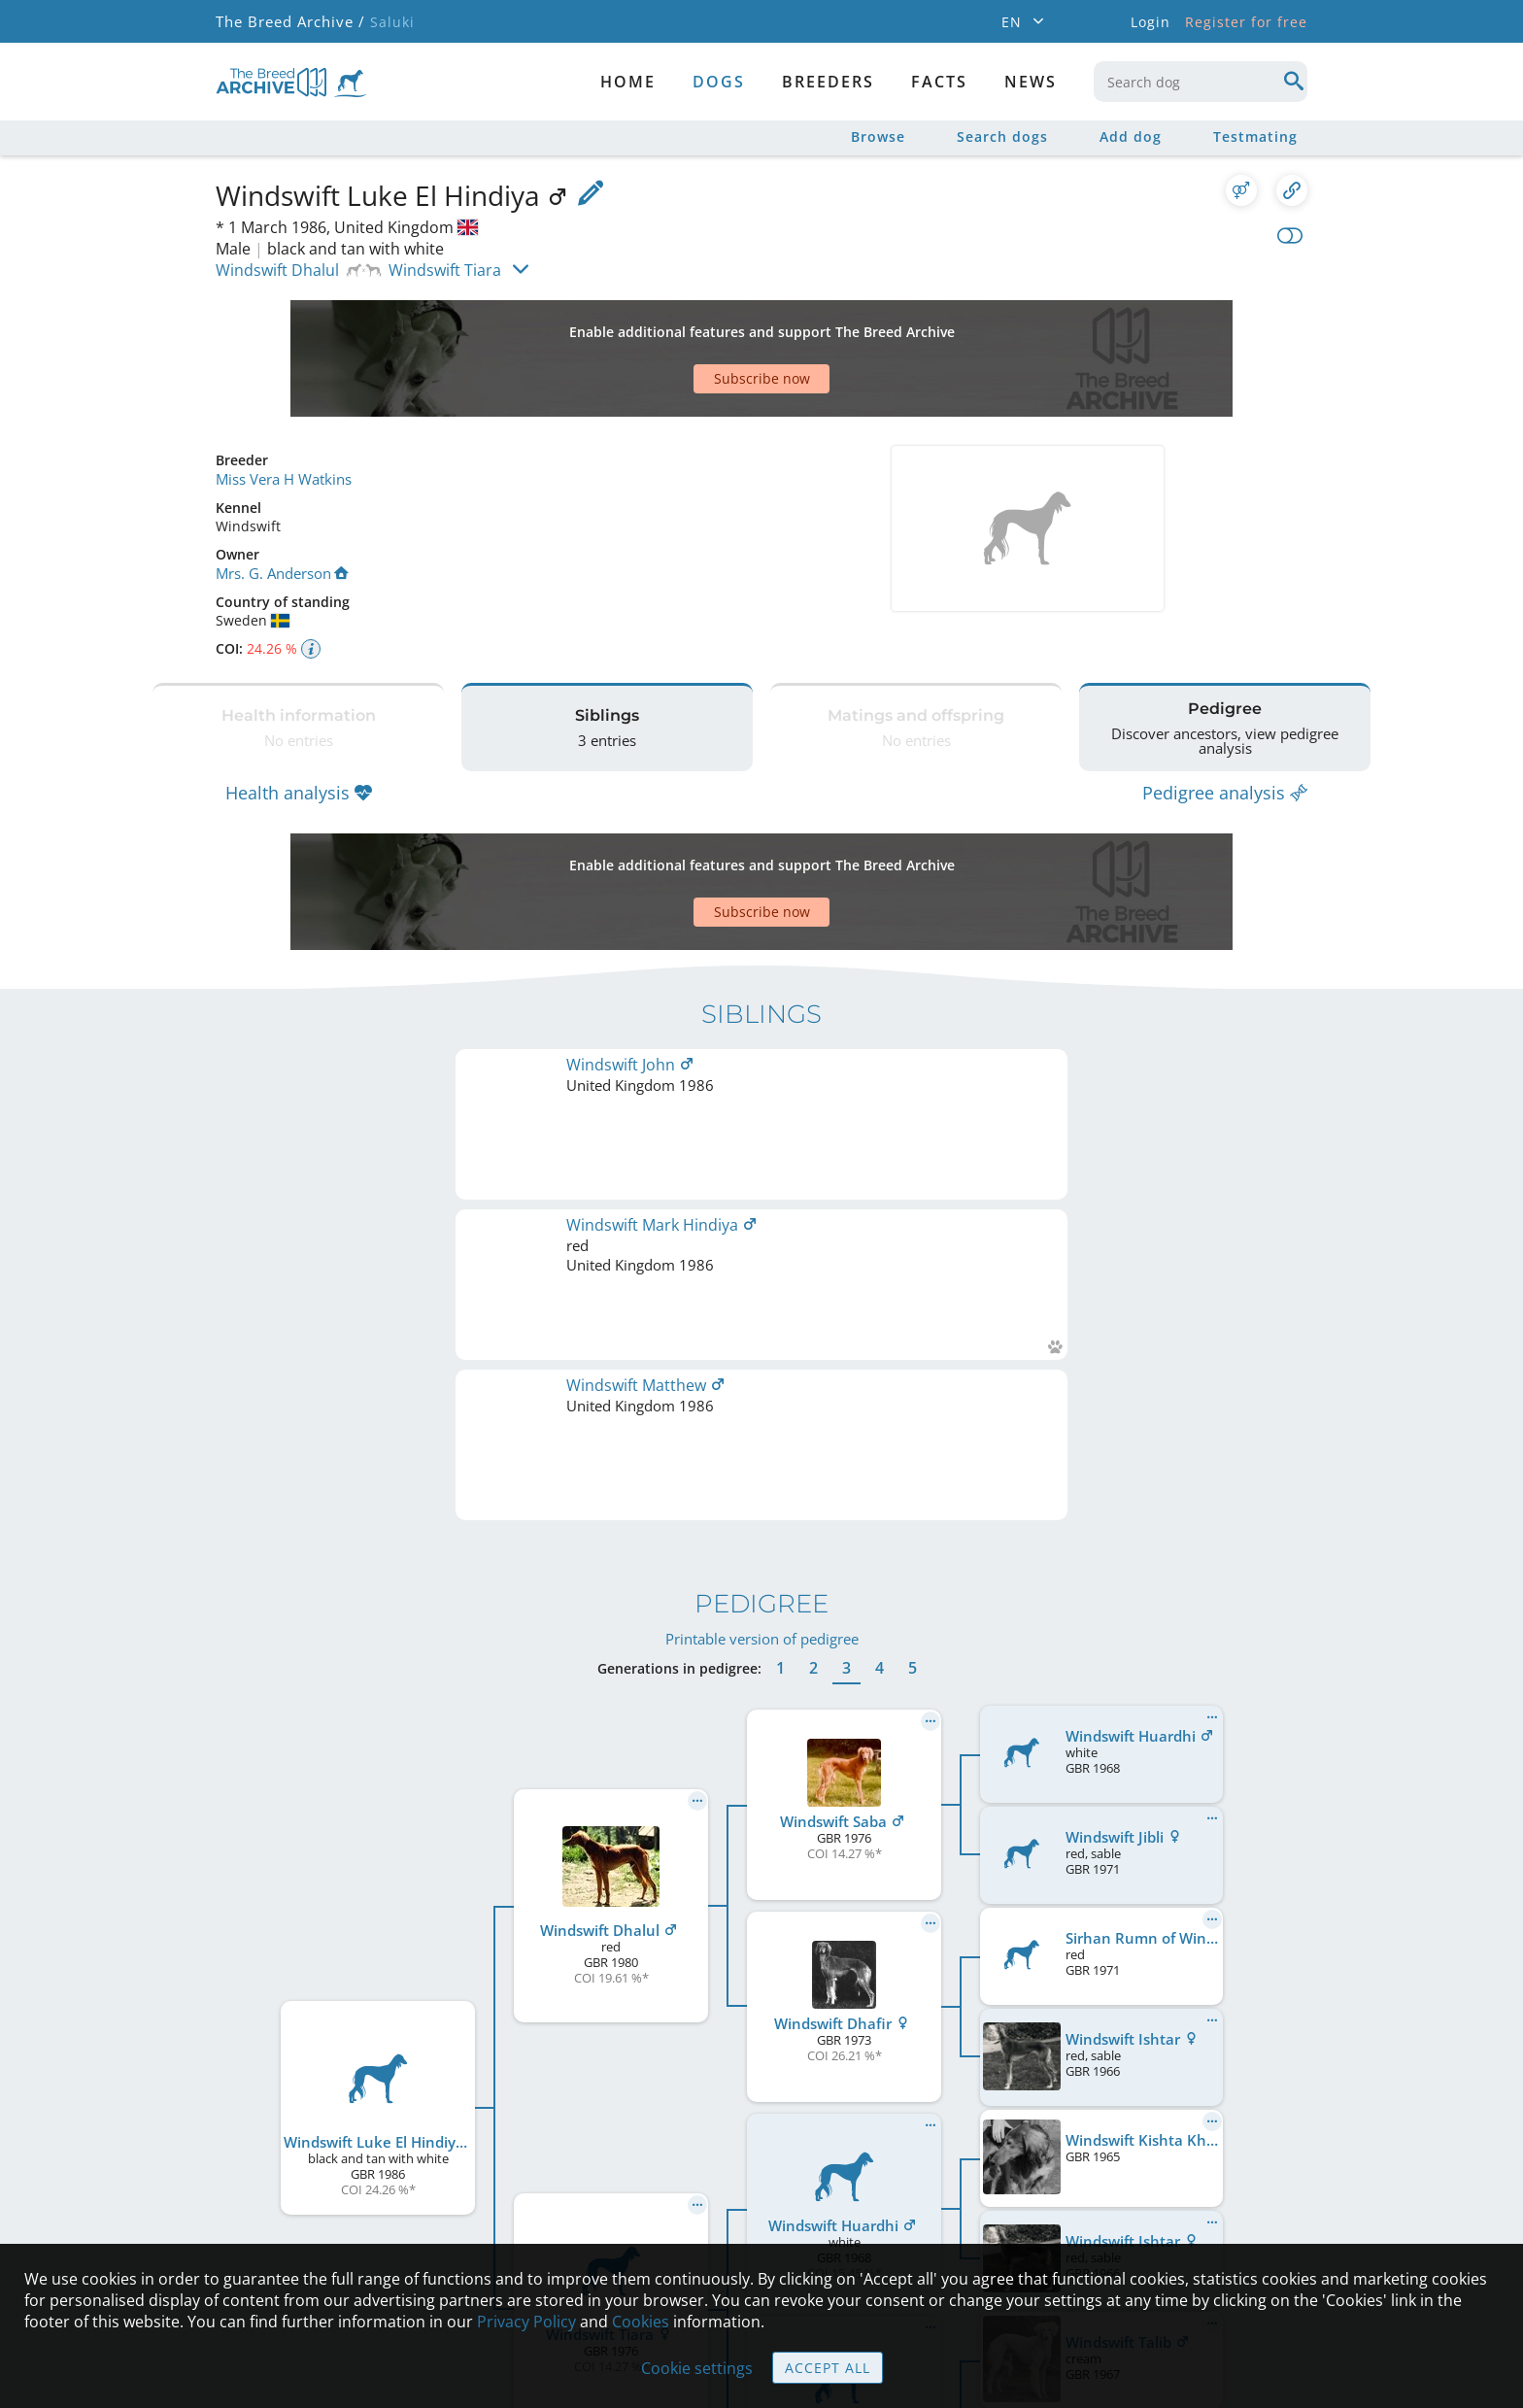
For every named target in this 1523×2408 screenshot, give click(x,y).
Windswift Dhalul (277, 270)
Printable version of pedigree (762, 1116)
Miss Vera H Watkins (282, 410)
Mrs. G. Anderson (281, 503)
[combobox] (1200, 81)
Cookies (640, 2321)
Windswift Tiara (445, 270)
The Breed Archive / (289, 22)
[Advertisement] (687, 324)
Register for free (1246, 22)
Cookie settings (697, 2368)
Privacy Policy (526, 2321)
